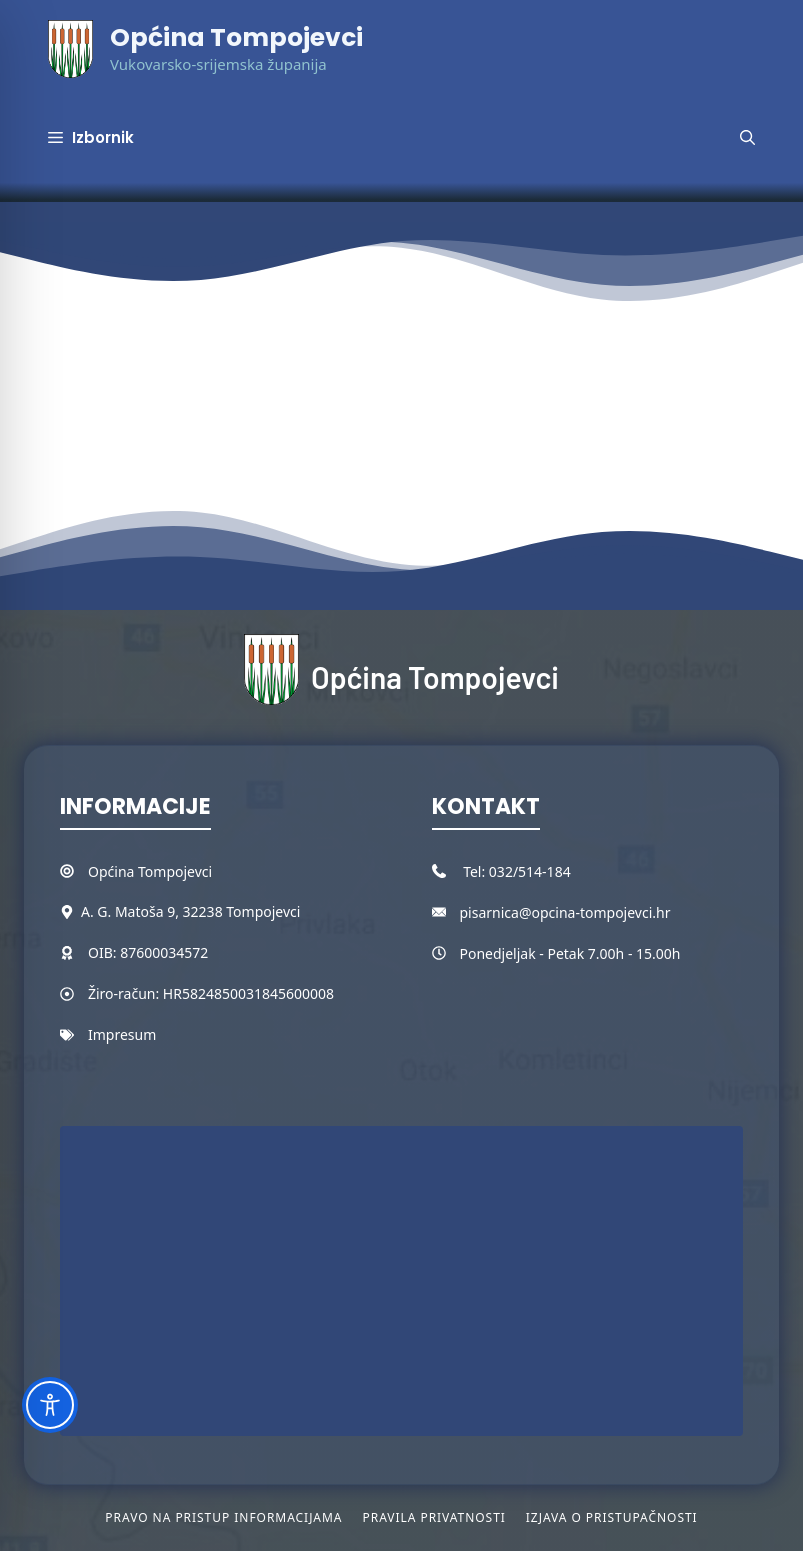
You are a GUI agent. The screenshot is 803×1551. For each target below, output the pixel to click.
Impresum (122, 1034)
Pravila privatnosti (433, 1517)
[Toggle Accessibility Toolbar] (50, 1405)
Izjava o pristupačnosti (612, 1517)
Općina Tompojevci (236, 37)
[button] (747, 138)
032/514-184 (530, 871)
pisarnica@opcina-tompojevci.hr (565, 912)
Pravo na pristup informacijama (223, 1517)
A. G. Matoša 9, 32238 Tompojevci (190, 911)
